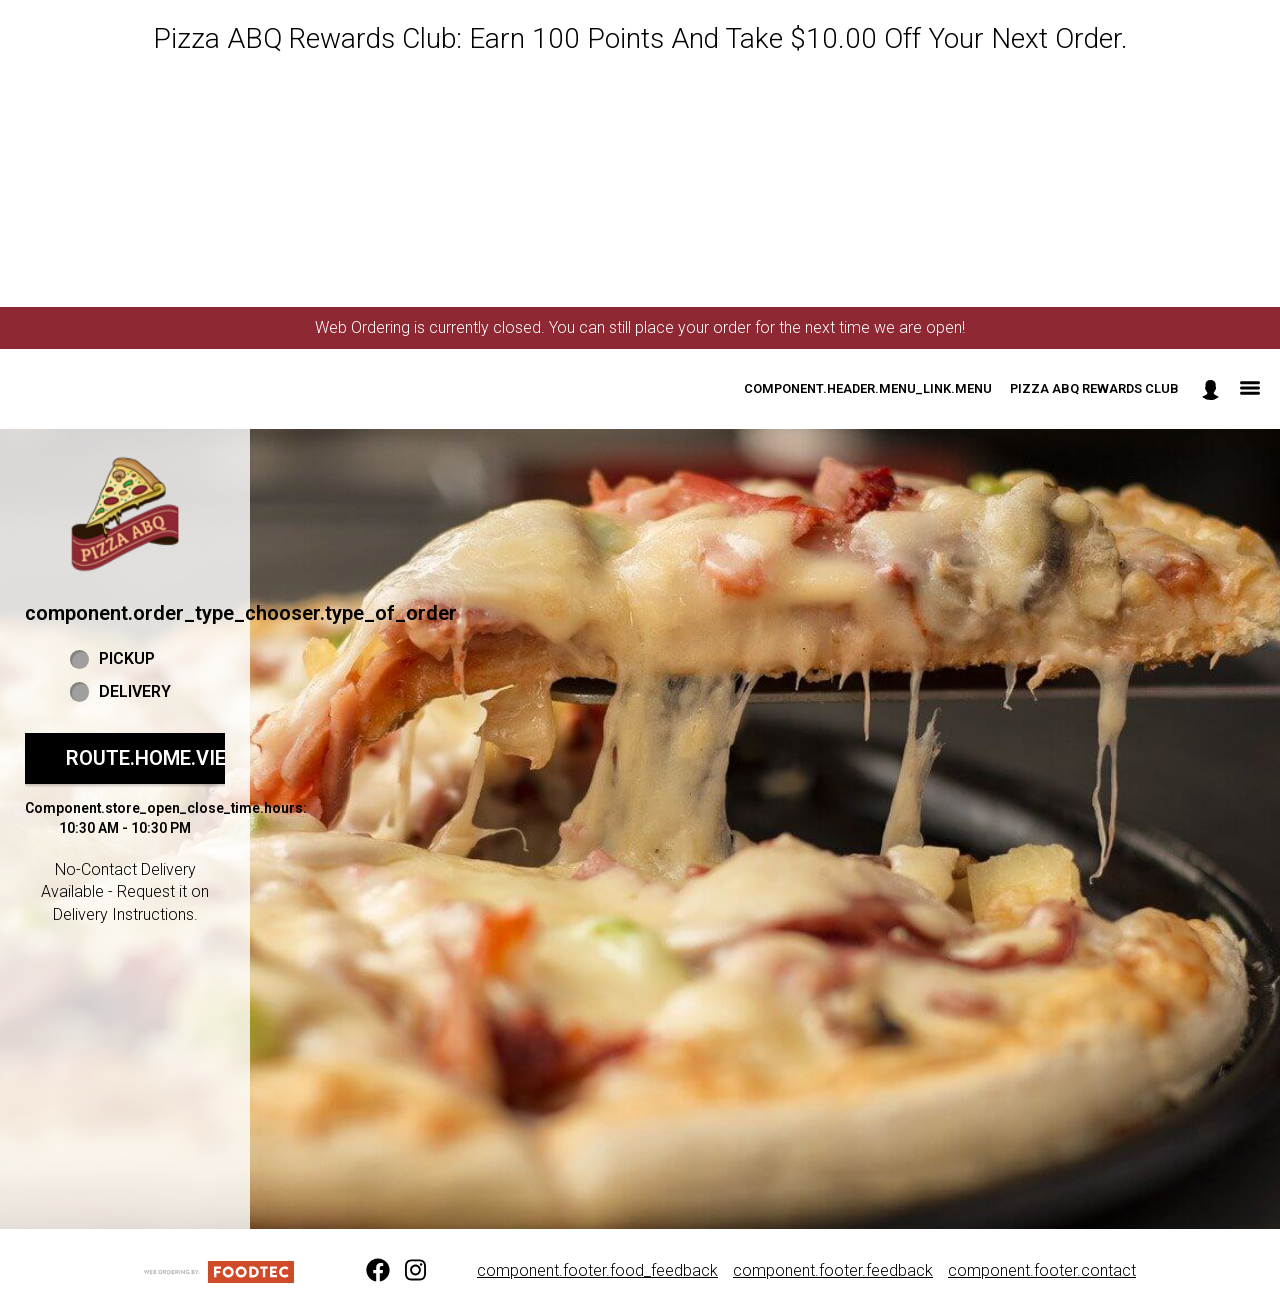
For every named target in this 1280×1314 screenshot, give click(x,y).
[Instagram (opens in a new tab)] (405, 1271)
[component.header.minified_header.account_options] (1210, 389)
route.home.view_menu (188, 758)
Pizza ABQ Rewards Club (1094, 388)
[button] (125, 514)
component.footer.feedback (833, 1270)
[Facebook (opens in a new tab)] (366, 1271)
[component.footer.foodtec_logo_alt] (219, 1270)
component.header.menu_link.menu (868, 388)
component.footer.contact (1042, 1270)
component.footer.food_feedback (597, 1270)
